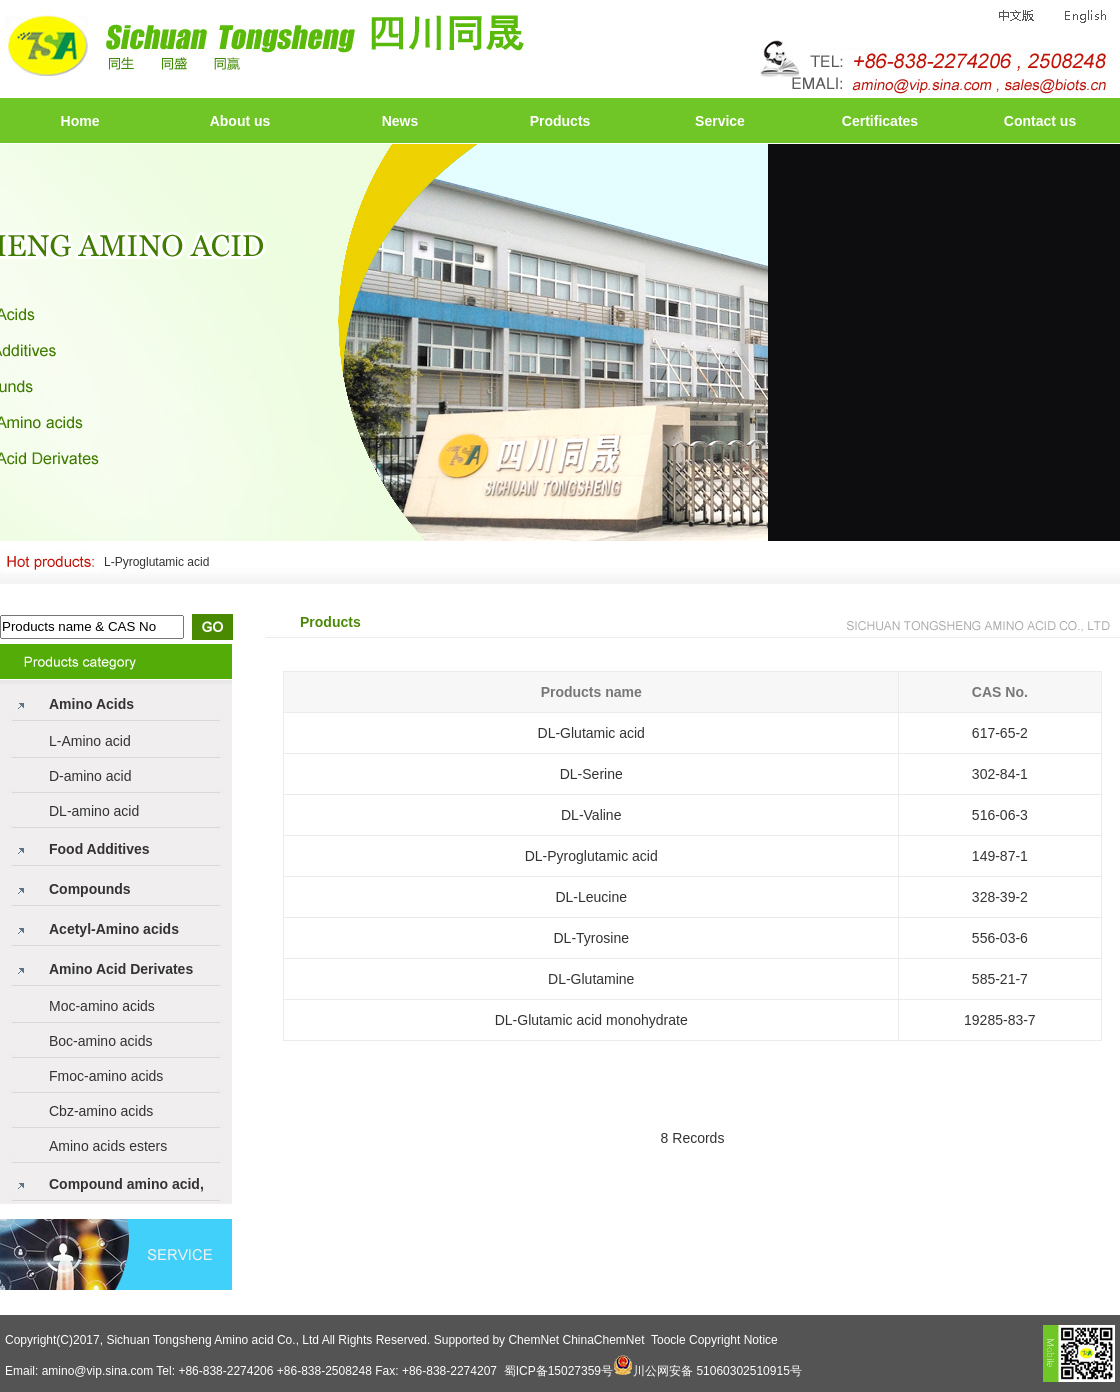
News (400, 121)
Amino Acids (91, 704)
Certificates (880, 121)
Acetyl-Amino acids (114, 929)
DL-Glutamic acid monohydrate (591, 1020)
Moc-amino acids (102, 1006)
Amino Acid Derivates (121, 969)
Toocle (668, 1340)
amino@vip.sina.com (98, 1371)
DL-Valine (591, 815)
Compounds (90, 889)
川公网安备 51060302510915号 (717, 1371)
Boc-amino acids (101, 1041)
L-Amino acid (90, 741)
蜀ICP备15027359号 (558, 1371)
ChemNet (533, 1340)
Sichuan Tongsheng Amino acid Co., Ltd (212, 1340)
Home (80, 121)
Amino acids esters (108, 1146)
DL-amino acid (94, 811)
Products (560, 121)
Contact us (1040, 121)
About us (240, 121)
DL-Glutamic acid (591, 733)
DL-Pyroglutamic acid (591, 856)
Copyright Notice (733, 1340)
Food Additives (99, 849)
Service (720, 121)
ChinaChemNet (603, 1340)
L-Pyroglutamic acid (156, 562)
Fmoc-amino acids (106, 1076)
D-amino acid (90, 776)
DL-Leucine (591, 897)
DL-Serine (591, 774)
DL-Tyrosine (590, 938)
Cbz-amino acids (101, 1111)
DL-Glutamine (591, 979)
